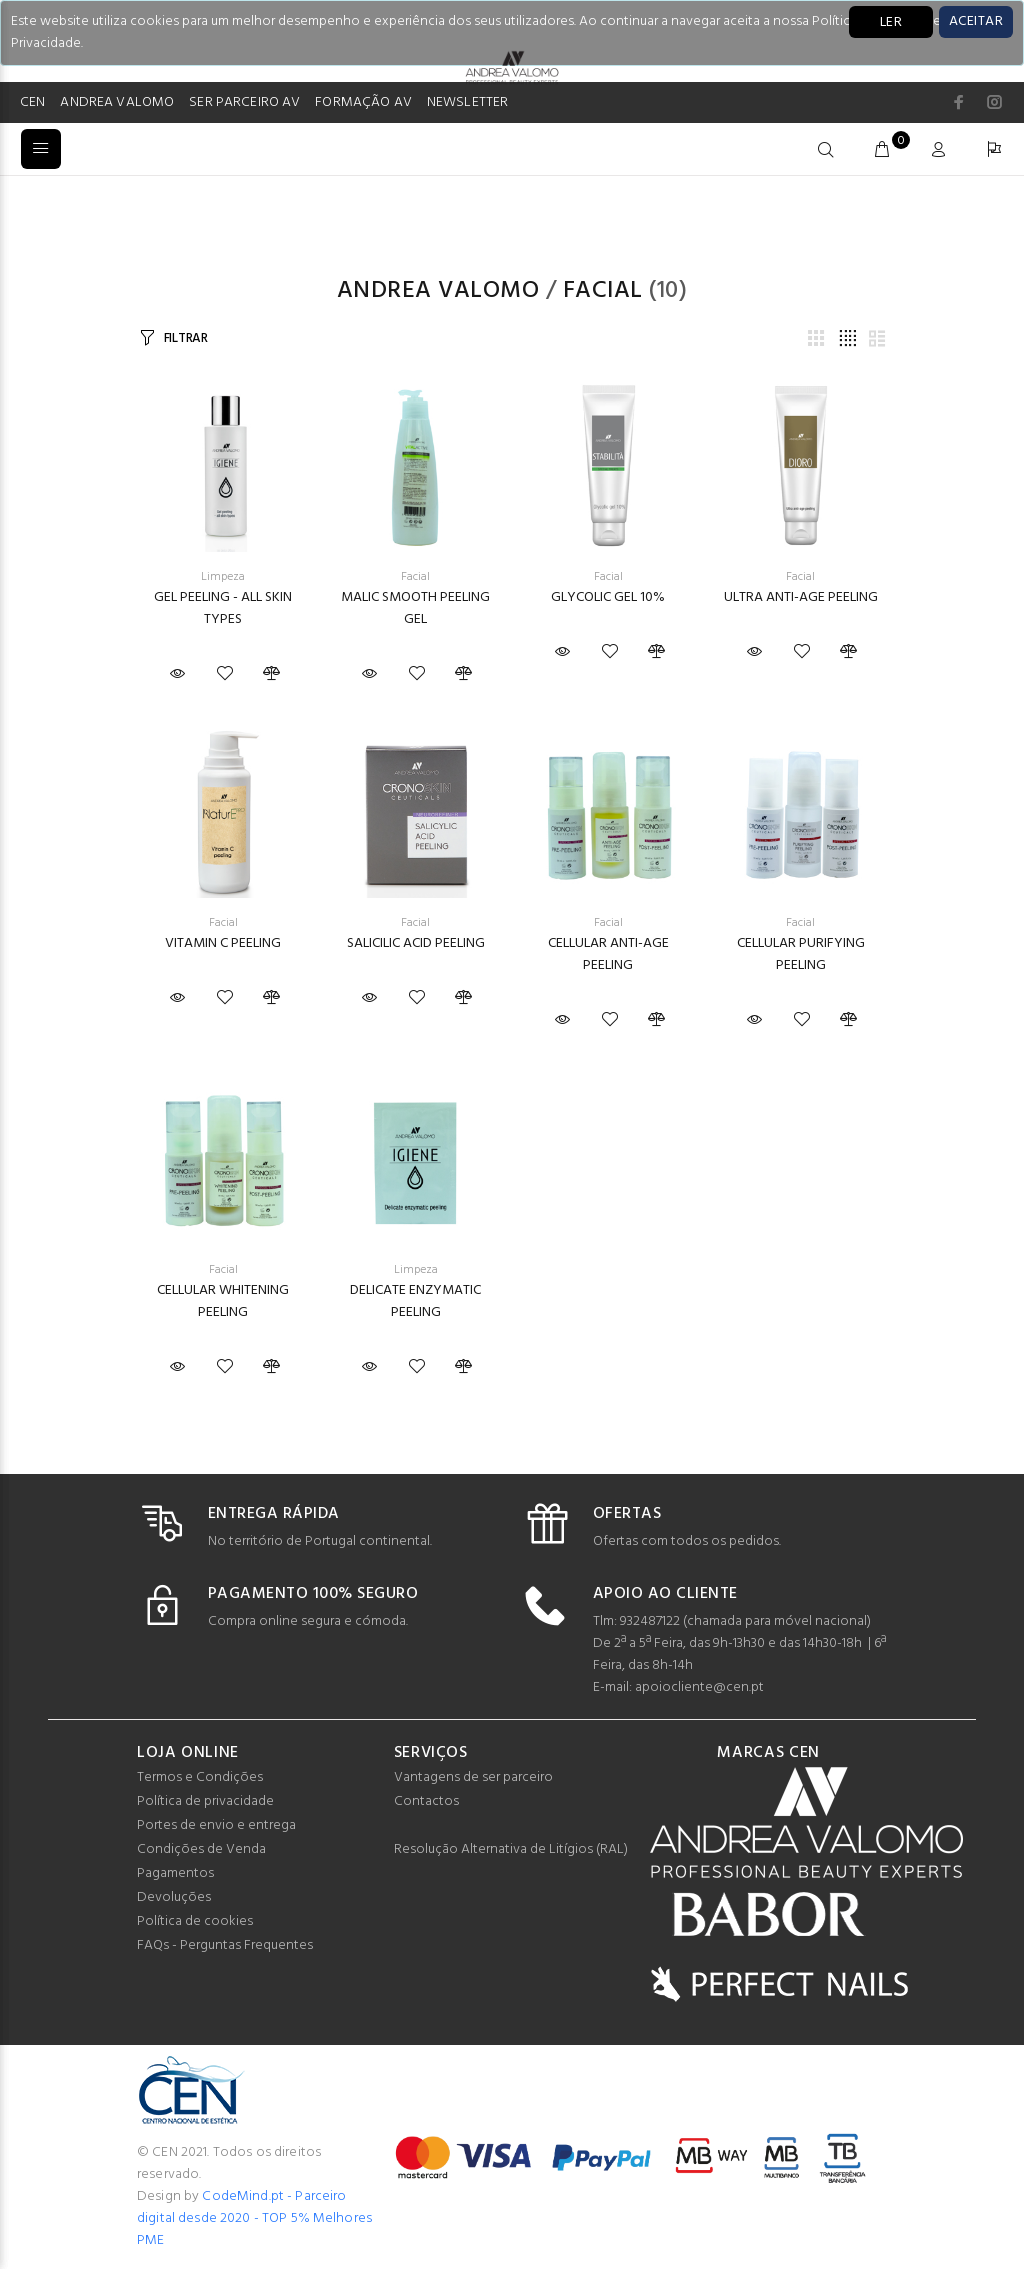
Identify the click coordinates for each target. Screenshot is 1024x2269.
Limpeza (223, 577)
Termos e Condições (200, 1777)
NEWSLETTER (467, 102)
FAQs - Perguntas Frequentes (225, 1945)
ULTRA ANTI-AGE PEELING (801, 597)
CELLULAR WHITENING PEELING (223, 1301)
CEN (32, 102)
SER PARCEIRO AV (244, 102)
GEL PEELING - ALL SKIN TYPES (223, 608)
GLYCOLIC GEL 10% (608, 597)
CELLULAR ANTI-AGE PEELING (608, 954)
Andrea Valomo (438, 291)
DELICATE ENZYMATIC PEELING (415, 1301)
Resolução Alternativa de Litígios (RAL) (511, 1849)
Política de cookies (195, 1921)
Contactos (426, 1801)
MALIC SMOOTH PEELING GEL (415, 608)
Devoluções (174, 1897)
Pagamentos (175, 1873)
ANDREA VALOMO (117, 102)
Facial (603, 291)
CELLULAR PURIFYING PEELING (801, 954)
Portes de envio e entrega (216, 1825)
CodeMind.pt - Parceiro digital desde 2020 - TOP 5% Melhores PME (254, 2218)
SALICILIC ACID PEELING (416, 943)
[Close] (976, 22)
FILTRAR (186, 338)
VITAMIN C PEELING (223, 943)
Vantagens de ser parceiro (473, 1777)
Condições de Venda (201, 1849)
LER (891, 22)
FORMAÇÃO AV (363, 102)
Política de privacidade (205, 1801)
